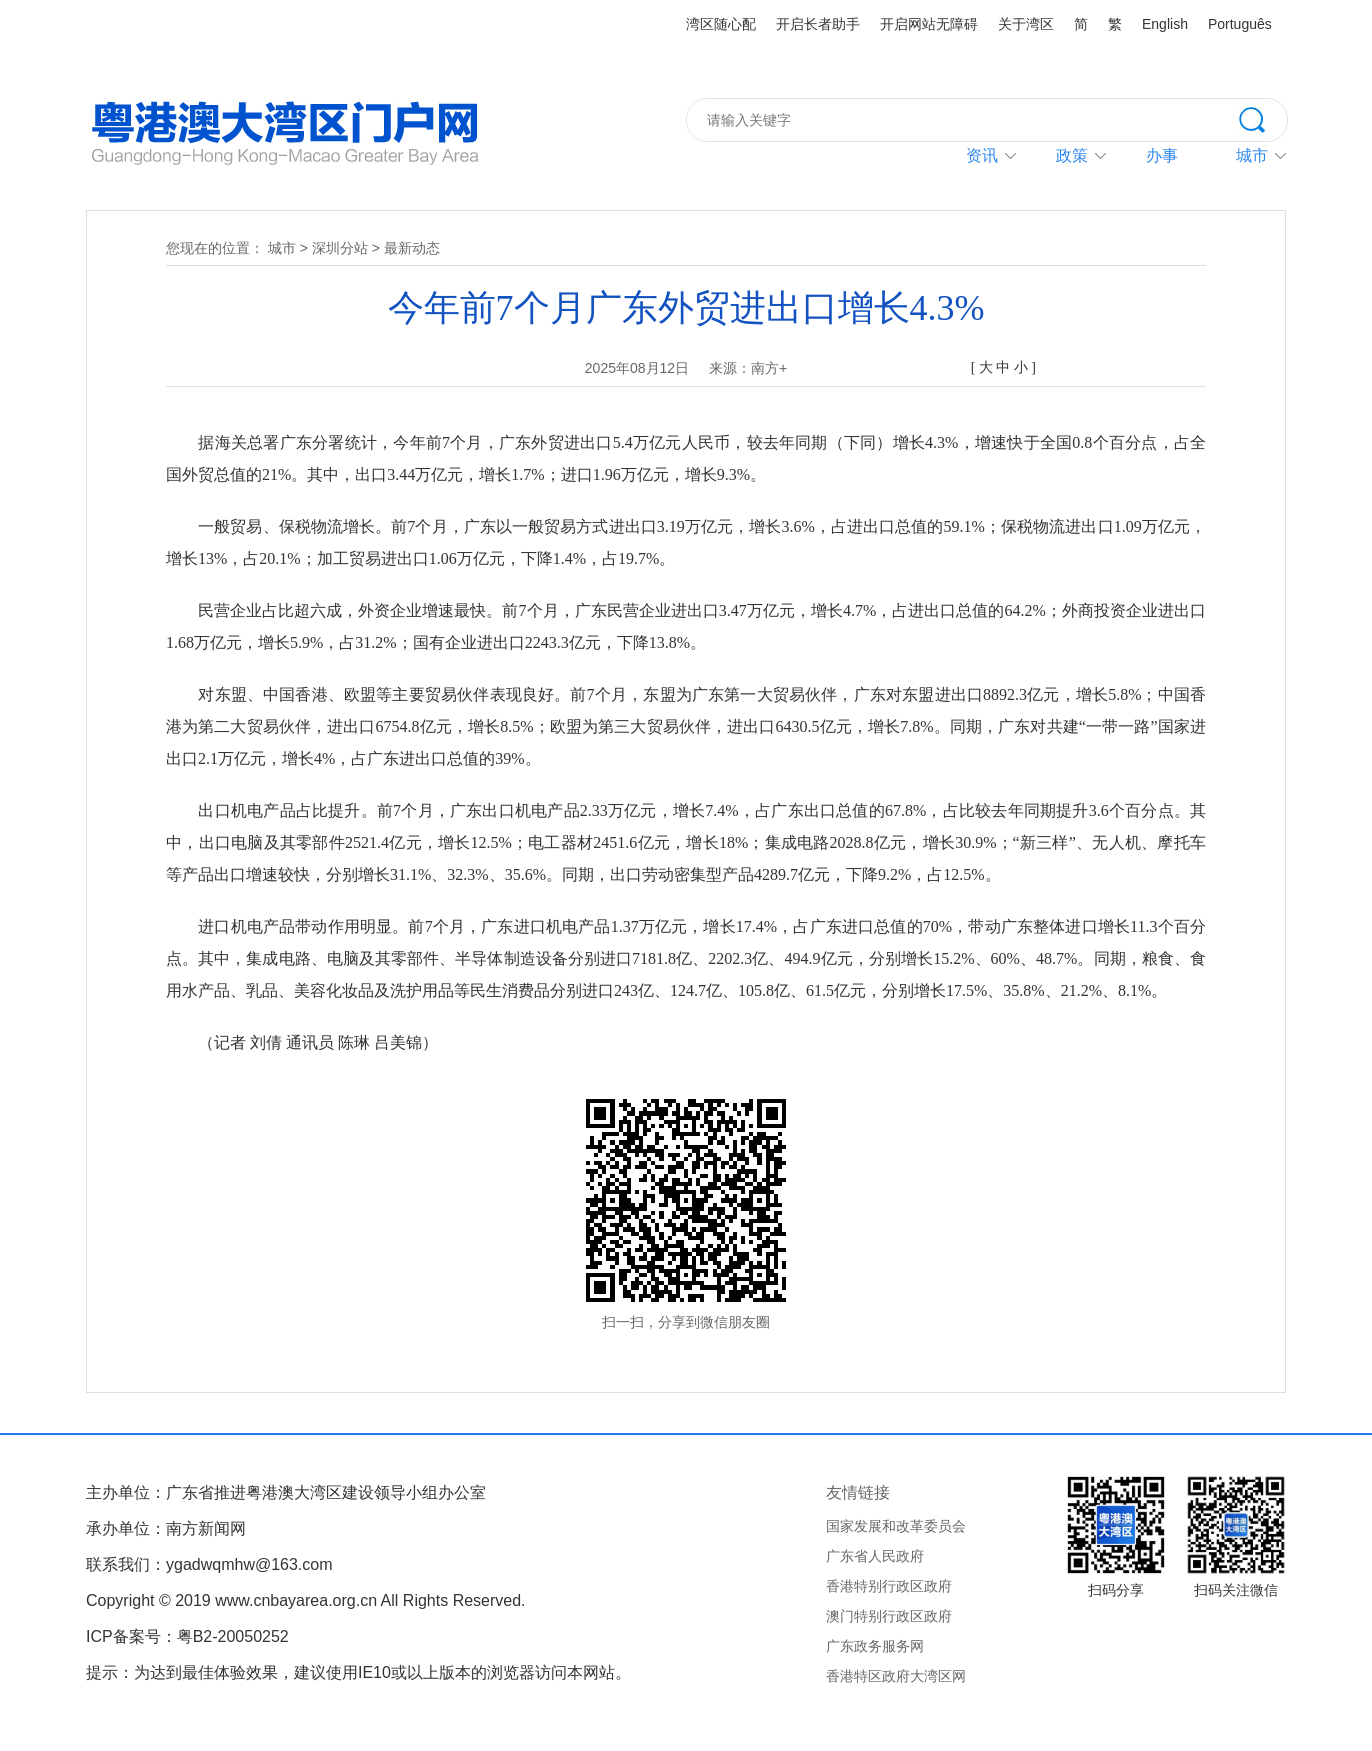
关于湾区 (1026, 24)
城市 (282, 248)
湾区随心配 (721, 24)
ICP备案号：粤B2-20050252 (187, 1636)
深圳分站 (340, 248)
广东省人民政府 (875, 1556)
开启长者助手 (818, 24)
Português (1240, 24)
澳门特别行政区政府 (889, 1616)
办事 (1162, 155)
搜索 (1263, 118)
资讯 (982, 155)
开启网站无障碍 (929, 24)
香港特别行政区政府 (889, 1586)
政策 (1072, 155)
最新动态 (412, 248)
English (1165, 24)
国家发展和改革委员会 (896, 1526)
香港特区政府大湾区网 (896, 1676)
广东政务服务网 (875, 1646)
